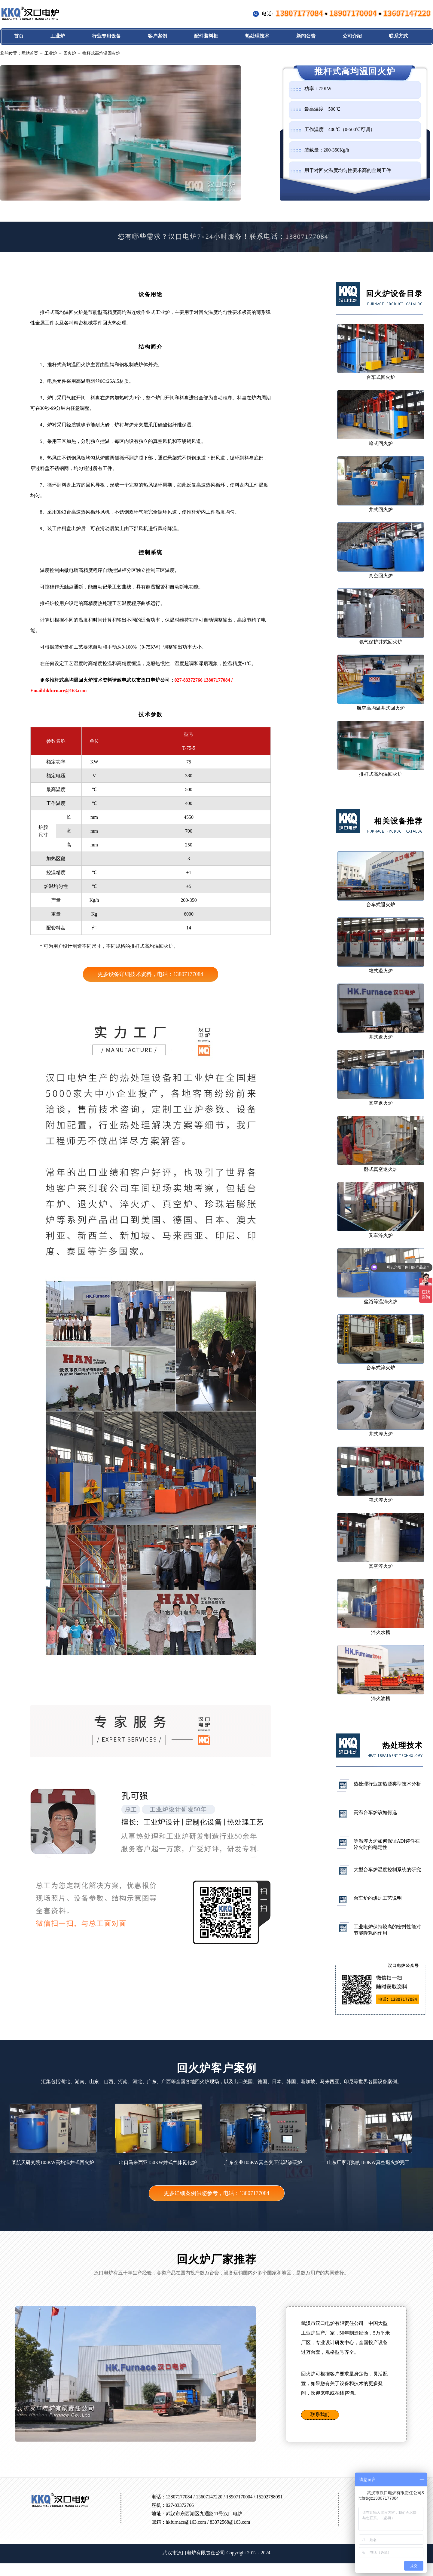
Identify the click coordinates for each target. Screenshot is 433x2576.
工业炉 (57, 35)
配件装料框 (206, 35)
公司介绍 (352, 35)
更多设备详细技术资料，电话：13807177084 (150, 974)
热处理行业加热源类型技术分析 (387, 1783)
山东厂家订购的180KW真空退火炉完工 (368, 2134)
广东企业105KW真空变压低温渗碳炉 (263, 2134)
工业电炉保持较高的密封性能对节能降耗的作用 (387, 1930)
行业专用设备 (106, 35)
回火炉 (69, 53)
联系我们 (320, 2414)
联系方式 (398, 35)
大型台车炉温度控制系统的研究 (387, 1869)
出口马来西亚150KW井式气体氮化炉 (158, 2134)
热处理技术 (257, 35)
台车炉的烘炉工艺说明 (378, 1898)
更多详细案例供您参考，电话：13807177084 (216, 2193)
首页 (18, 35)
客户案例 (157, 35)
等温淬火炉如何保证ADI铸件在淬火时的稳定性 (387, 1844)
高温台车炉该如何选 (375, 1812)
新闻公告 (306, 35)
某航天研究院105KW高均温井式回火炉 (53, 2134)
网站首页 (29, 53)
